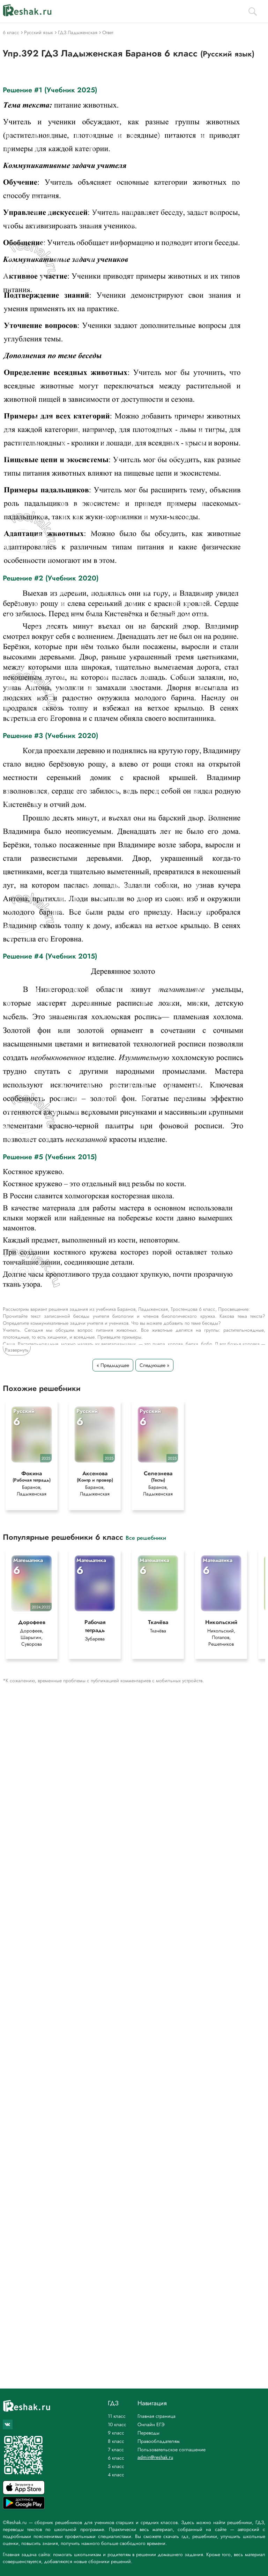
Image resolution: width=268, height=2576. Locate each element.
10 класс (117, 2424)
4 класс (116, 2474)
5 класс (116, 2466)
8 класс (116, 2441)
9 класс (116, 2432)
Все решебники (146, 1537)
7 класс (116, 2449)
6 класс (116, 2457)
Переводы (148, 2432)
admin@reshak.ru (155, 2457)
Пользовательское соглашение (171, 2449)
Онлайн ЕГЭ (151, 2424)
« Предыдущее (113, 1365)
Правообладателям (158, 2441)
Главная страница (156, 2416)
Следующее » (154, 1365)
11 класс (117, 2416)
